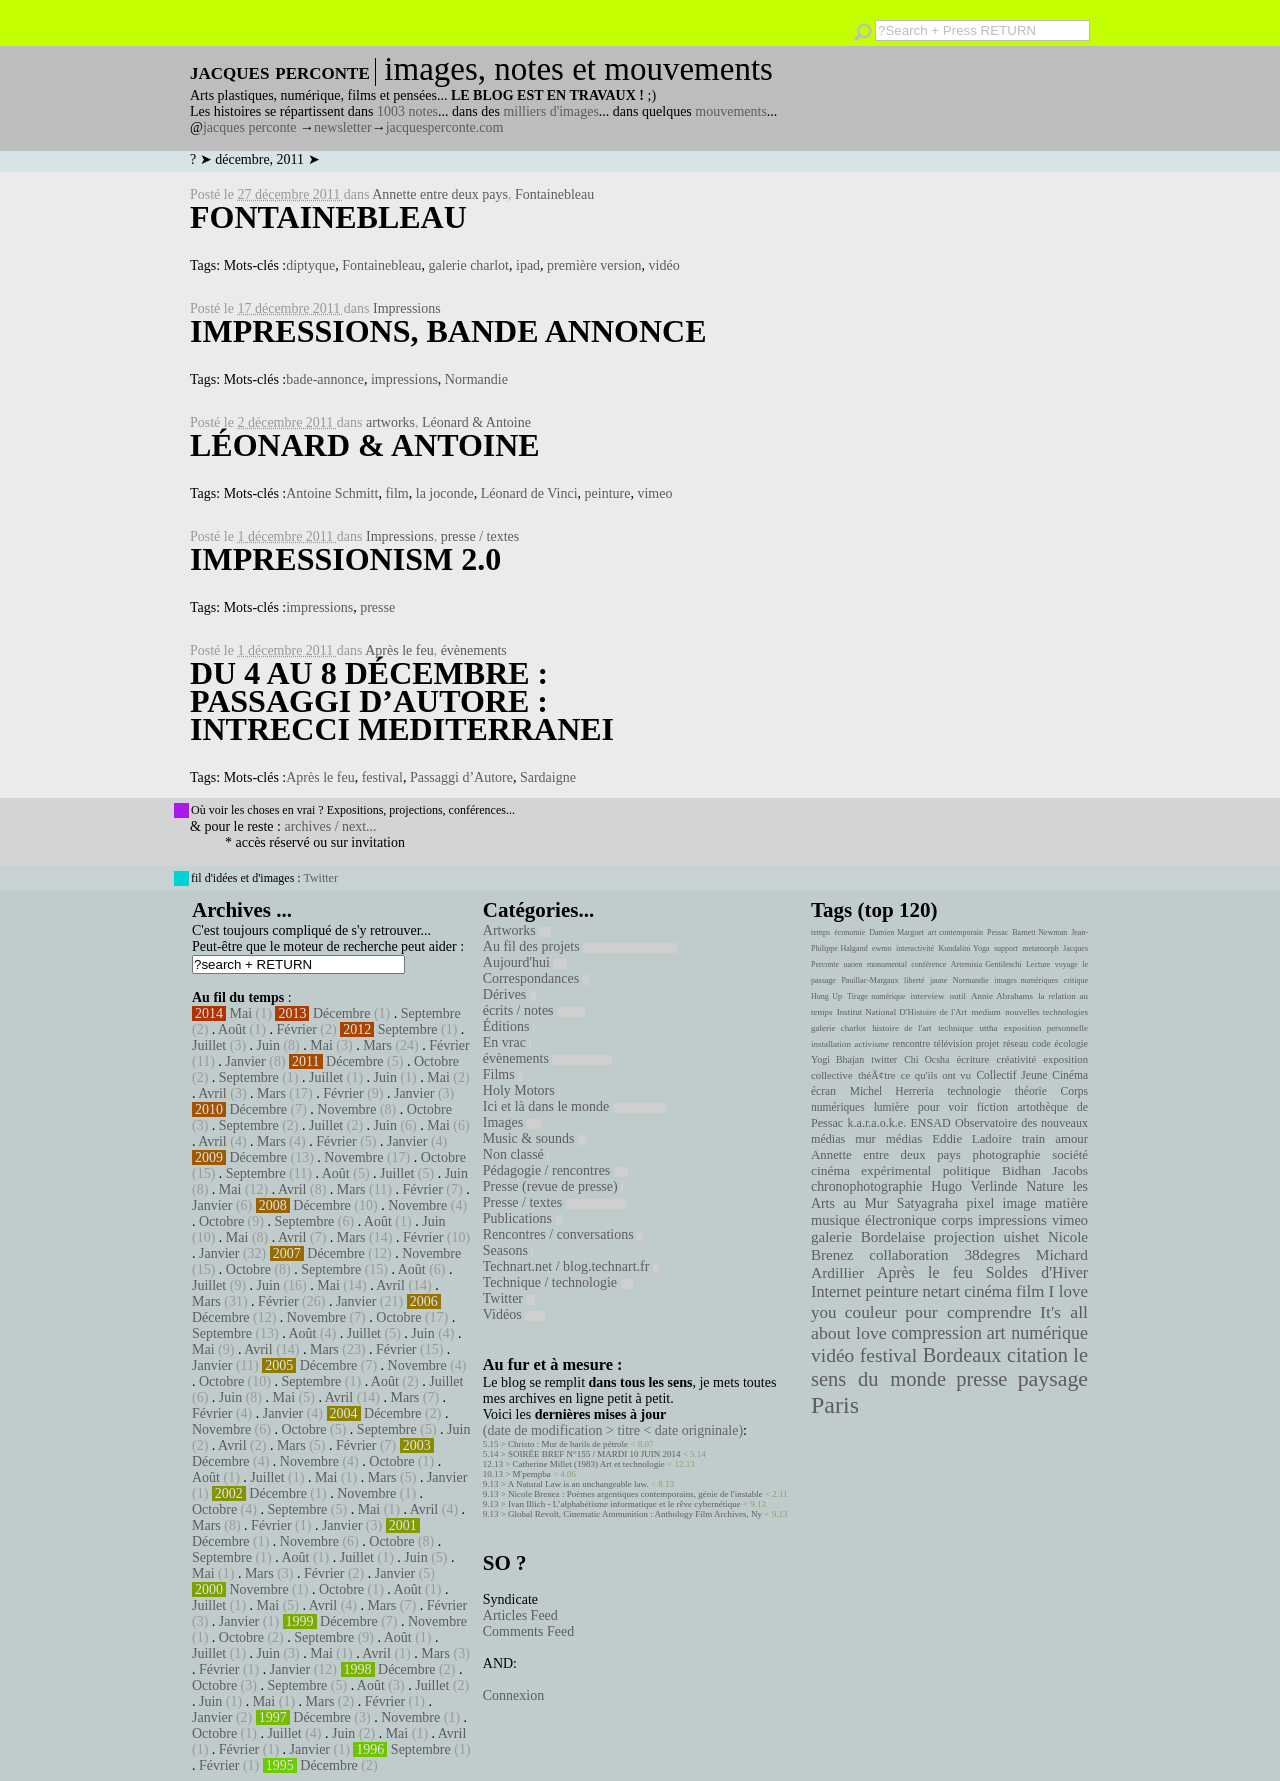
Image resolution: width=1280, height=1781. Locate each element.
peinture (608, 493)
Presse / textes (554, 1202)
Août (232, 1029)
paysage (1053, 1379)
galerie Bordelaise (868, 1237)
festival (382, 777)
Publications (522, 1218)
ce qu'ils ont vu (936, 1075)
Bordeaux (962, 1355)
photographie (1007, 1155)
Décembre (342, 1013)
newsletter (343, 127)
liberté (914, 980)
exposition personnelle (1046, 1028)
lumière (891, 1107)
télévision (953, 1043)
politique (967, 1170)
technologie (974, 1091)
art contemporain (955, 932)
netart (941, 1291)
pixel (981, 1203)
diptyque (310, 265)
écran (823, 1091)
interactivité (915, 948)
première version (594, 265)
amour (1071, 1139)
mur (865, 1139)
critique (1076, 980)
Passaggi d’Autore (461, 777)
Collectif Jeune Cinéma (1032, 1075)
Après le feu (399, 650)
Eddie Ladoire (972, 1139)
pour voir (943, 1107)
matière (1066, 1203)
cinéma (988, 1291)
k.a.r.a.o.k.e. (876, 1123)
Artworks (517, 930)
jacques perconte (250, 127)
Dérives (509, 994)
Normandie (476, 379)
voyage (1066, 964)
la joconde (445, 493)
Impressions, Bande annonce (448, 331)
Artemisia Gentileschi (986, 964)
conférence (928, 964)
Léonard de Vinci (529, 493)
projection (964, 1237)
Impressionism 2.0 (345, 559)
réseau (1015, 1043)
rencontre (912, 1043)
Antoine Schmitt (332, 493)
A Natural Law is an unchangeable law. (578, 1484)
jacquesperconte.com (445, 127)
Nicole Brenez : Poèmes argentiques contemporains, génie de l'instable (635, 1494)
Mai (241, 1013)
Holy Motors (521, 1090)
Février (296, 1029)
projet (987, 1043)
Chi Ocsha (926, 1059)
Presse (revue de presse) (553, 1186)
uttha (989, 1028)
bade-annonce (325, 379)
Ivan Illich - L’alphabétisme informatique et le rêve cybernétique (624, 1504)
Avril (212, 1093)
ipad (528, 265)
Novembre (346, 1109)
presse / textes (480, 536)
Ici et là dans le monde (575, 1106)
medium (985, 1012)
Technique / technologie (558, 1282)
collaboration (908, 1255)
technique (955, 1028)
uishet (1021, 1237)
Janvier (245, 1061)
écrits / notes (534, 1010)
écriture (973, 1059)
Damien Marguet (896, 932)
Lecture (1038, 964)
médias (904, 1139)
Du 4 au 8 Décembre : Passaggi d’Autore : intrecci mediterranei (402, 701)
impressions (404, 379)
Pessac (997, 932)
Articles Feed (520, 1615)
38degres (992, 1254)
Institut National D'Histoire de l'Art (902, 1012)
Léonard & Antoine (476, 422)
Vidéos (514, 1314)
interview (928, 996)
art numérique (1037, 1333)
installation (831, 1044)
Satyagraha (928, 1203)
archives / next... (330, 826)
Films (502, 1074)
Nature (1045, 1186)
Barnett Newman (1039, 932)
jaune (938, 980)
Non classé (516, 1154)
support (1006, 948)
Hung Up (826, 996)
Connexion (513, 1695)
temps (820, 932)
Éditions (509, 1026)
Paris (835, 1405)
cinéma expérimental (871, 1170)
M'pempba (532, 1474)
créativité (1016, 1059)
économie (849, 932)
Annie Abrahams (1002, 996)
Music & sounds (534, 1138)
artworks (390, 422)
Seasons (508, 1250)
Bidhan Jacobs (1045, 1170)
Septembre (431, 1013)
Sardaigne (548, 777)
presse (377, 607)
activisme (872, 1044)
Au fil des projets (580, 946)
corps (957, 1220)
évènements (474, 650)
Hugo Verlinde (974, 1186)
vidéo (664, 265)
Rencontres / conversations (563, 1234)
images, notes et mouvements (578, 69)
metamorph (1040, 948)
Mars (377, 1045)
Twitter (320, 878)
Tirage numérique (876, 996)
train (1034, 1139)
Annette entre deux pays (440, 194)
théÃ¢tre (877, 1075)
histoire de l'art (901, 1028)
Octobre (436, 1061)
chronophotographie (867, 1186)
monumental (887, 964)
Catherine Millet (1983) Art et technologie (589, 1464)
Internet (836, 1292)
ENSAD (930, 1123)
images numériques (1026, 980)
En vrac (507, 1042)
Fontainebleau (554, 194)
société (1070, 1155)
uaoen (852, 964)
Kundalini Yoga (964, 948)
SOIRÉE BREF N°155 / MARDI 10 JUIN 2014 (594, 1454)
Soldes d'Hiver (1037, 1272)
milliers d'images (550, 111)
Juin (268, 1045)
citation (1037, 1355)
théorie (1031, 1091)
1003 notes (407, 111)
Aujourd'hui (525, 962)
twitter (884, 1059)
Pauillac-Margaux (869, 980)
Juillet (209, 1045)
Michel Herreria (892, 1091)
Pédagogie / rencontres (555, 1170)
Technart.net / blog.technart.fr (571, 1266)
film (396, 493)
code (1041, 1043)
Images (512, 1122)
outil (958, 996)
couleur (871, 1312)
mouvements (731, 111)
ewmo (882, 948)
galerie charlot (469, 265)
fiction (993, 1107)
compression (936, 1333)
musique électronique (873, 1220)
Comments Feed (528, 1631)
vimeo (654, 493)
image (1020, 1203)
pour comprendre (968, 1312)
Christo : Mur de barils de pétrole (568, 1444)
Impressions (407, 308)
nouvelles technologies (1046, 1012)
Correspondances (536, 978)
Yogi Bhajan (837, 1059)
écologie (1071, 1043)
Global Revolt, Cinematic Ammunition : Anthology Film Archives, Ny (635, 1514)
